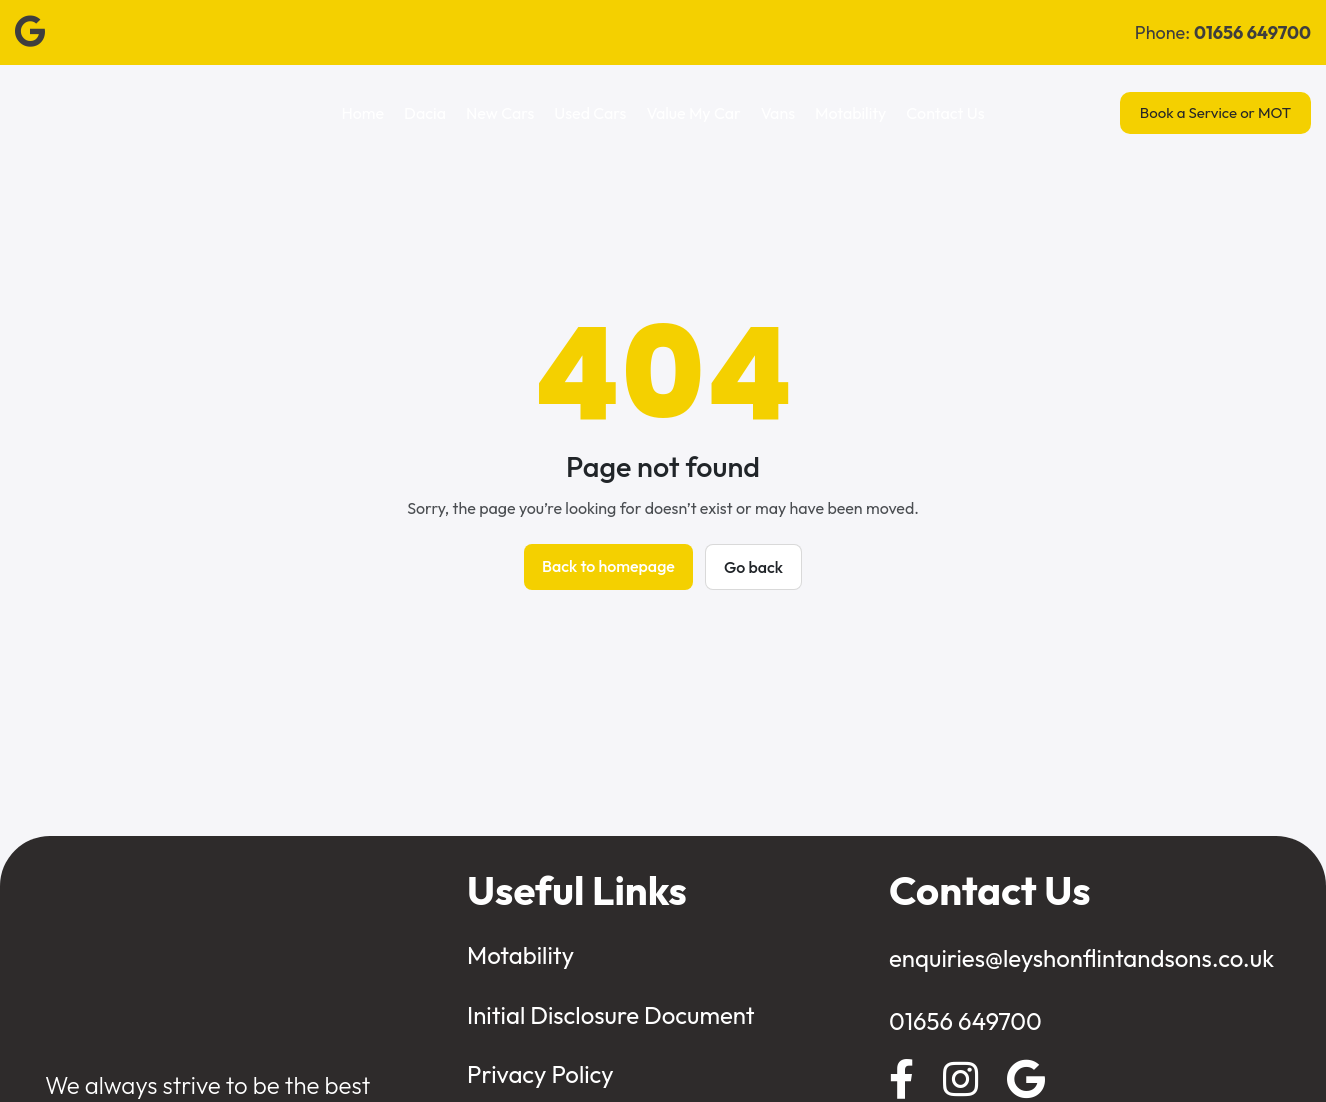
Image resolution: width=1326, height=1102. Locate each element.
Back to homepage (608, 566)
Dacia (425, 113)
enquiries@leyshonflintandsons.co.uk (1081, 958)
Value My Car (693, 113)
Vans (778, 113)
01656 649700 (965, 1021)
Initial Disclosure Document (611, 1015)
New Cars (500, 113)
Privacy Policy (540, 1074)
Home (363, 113)
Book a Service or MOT (1215, 112)
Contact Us (945, 113)
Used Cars (590, 113)
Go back (753, 567)
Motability (850, 113)
